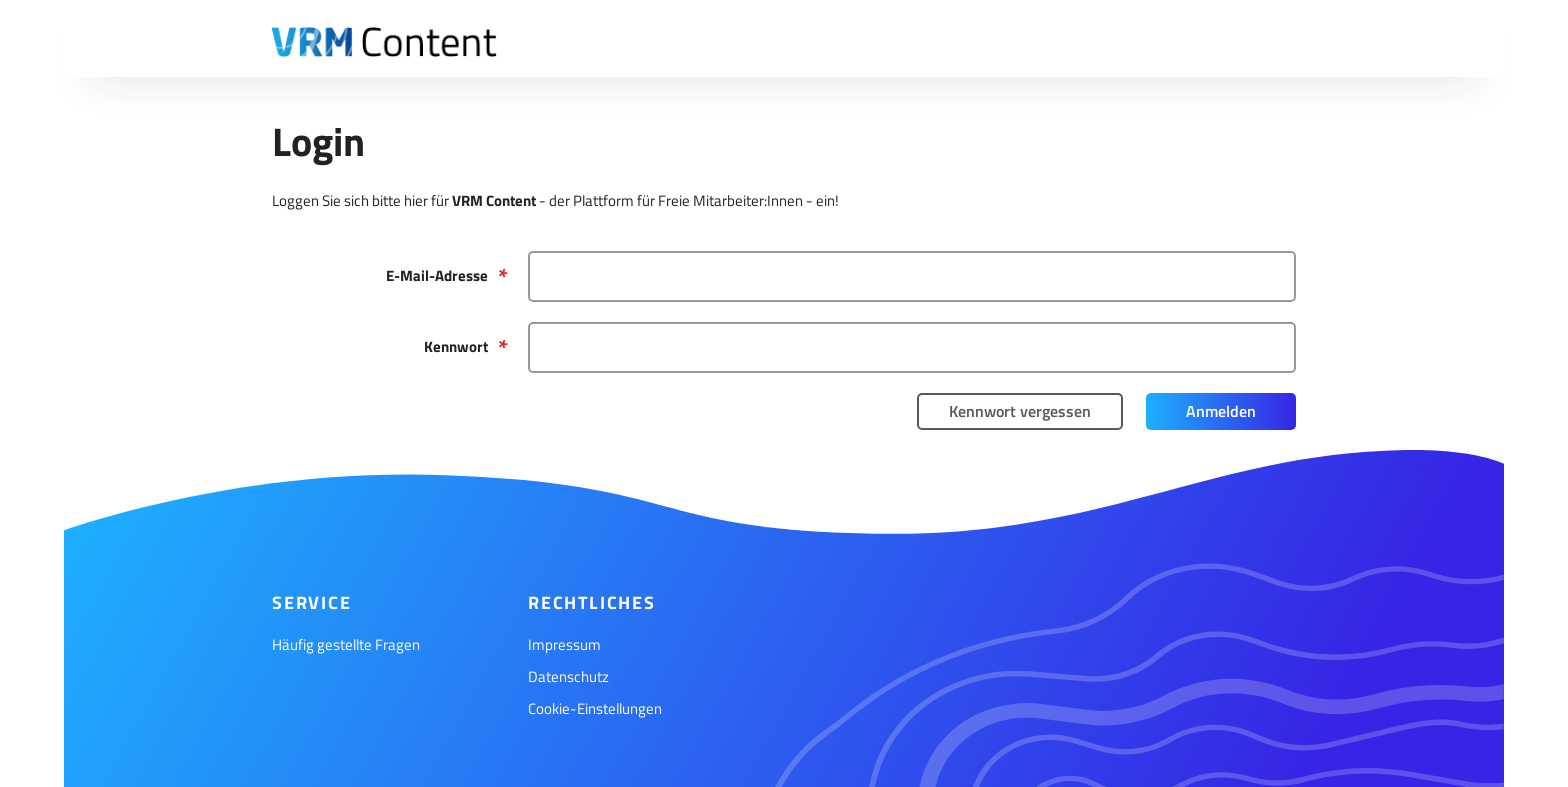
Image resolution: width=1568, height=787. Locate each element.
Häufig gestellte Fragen (346, 644)
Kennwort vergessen (1020, 411)
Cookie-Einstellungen (595, 708)
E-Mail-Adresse (437, 275)
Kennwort (456, 346)
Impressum (564, 644)
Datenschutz (568, 676)
